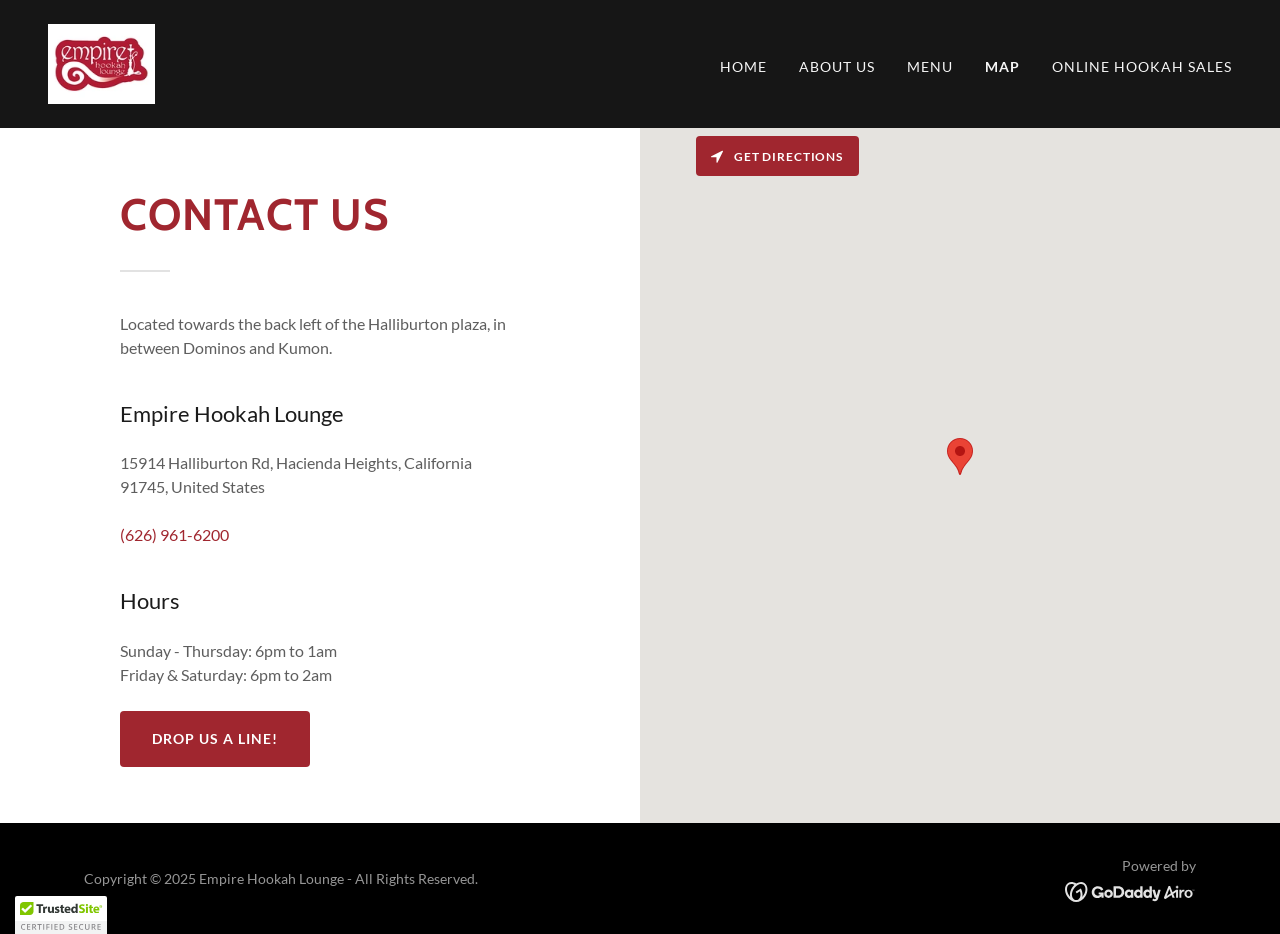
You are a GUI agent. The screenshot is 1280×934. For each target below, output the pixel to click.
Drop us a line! (215, 738)
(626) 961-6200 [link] (174, 534)
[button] (61, 915)
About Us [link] (837, 66)
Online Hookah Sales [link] (1142, 66)
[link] (101, 61)
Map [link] (1002, 66)
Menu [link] (930, 66)
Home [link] (743, 66)
